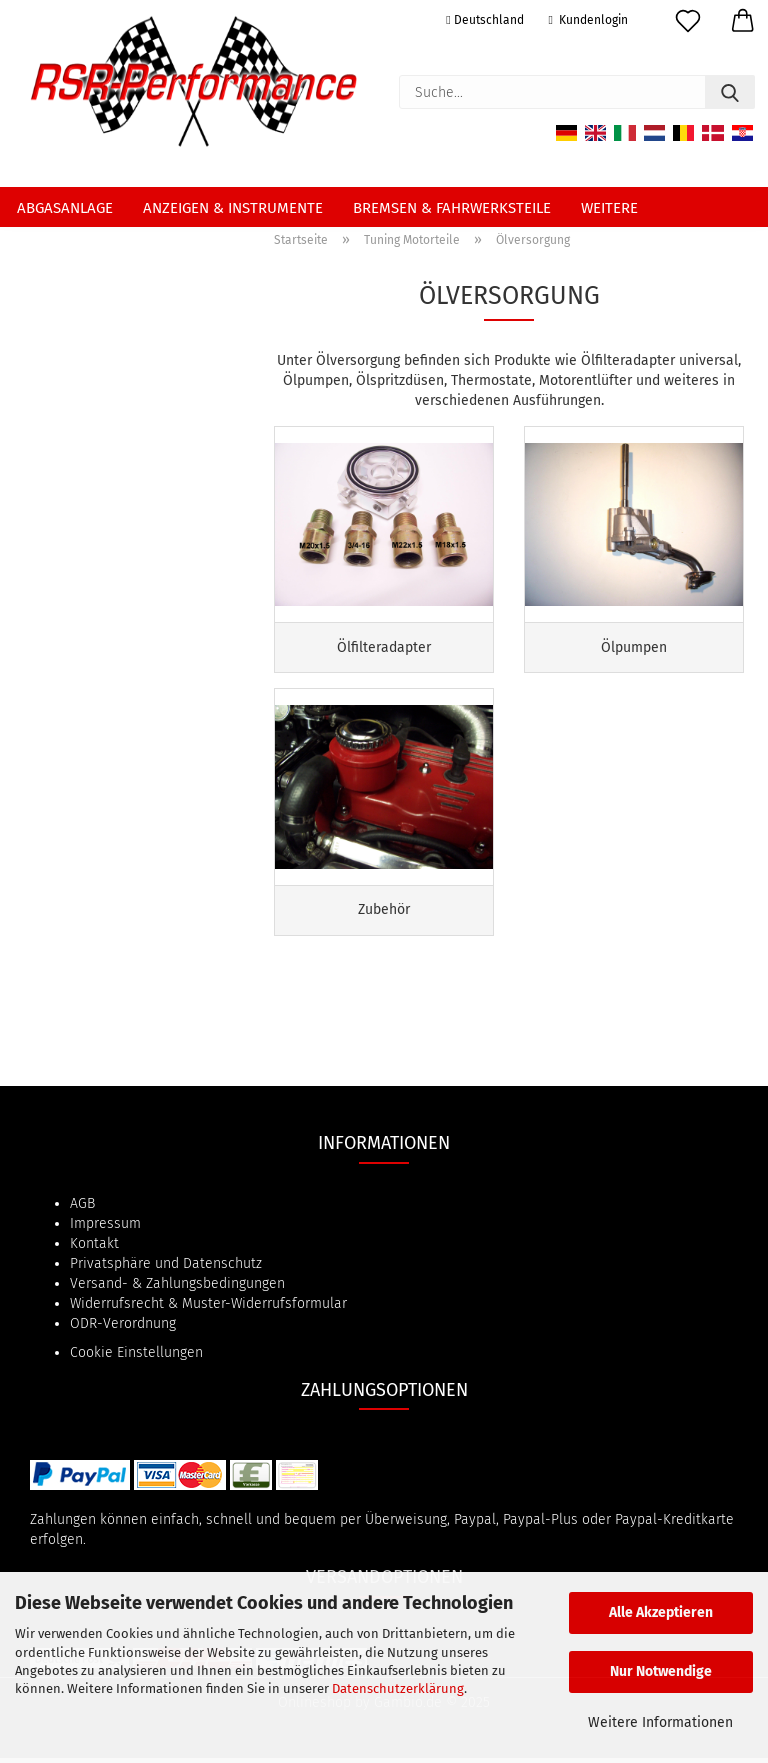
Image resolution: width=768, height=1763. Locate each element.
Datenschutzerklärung (398, 1688)
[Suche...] (730, 92)
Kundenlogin (588, 20)
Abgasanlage (65, 208)
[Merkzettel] (685, 25)
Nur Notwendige (661, 1671)
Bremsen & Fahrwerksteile (452, 208)
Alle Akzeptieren (661, 1612)
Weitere (609, 208)
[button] (740, 25)
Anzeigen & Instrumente (233, 208)
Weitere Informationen (660, 1722)
